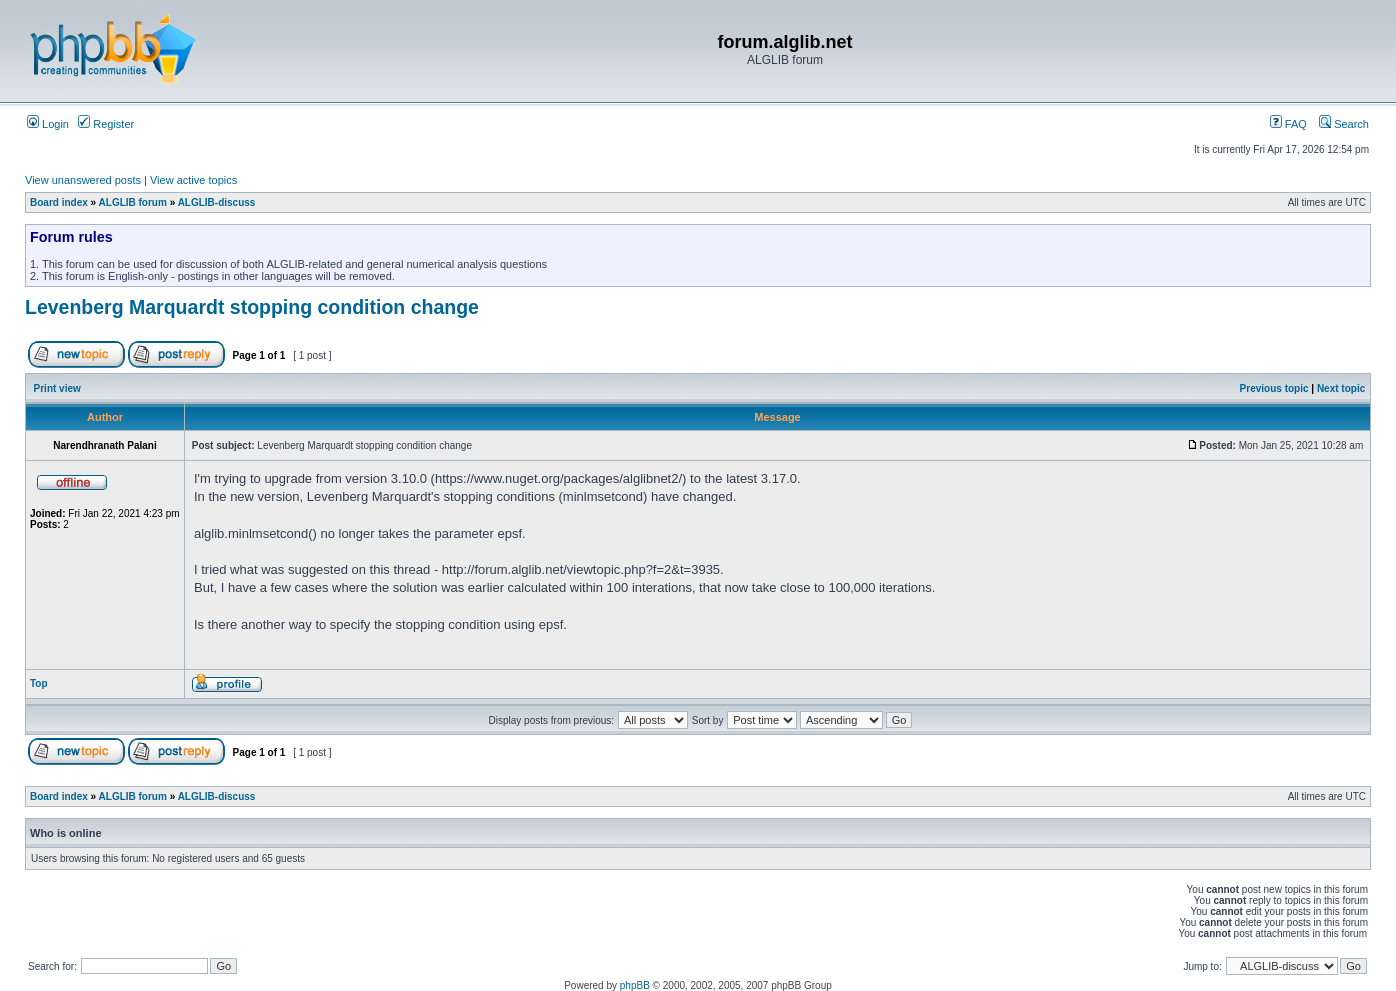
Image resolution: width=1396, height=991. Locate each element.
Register (106, 124)
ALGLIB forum (133, 202)
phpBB (635, 985)
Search (1344, 124)
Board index (59, 202)
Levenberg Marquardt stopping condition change (252, 307)
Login (48, 124)
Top (39, 683)
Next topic (1341, 388)
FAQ (1288, 124)
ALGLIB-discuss (217, 202)
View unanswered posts (83, 180)
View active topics (193, 180)
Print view (57, 388)
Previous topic (1274, 388)
